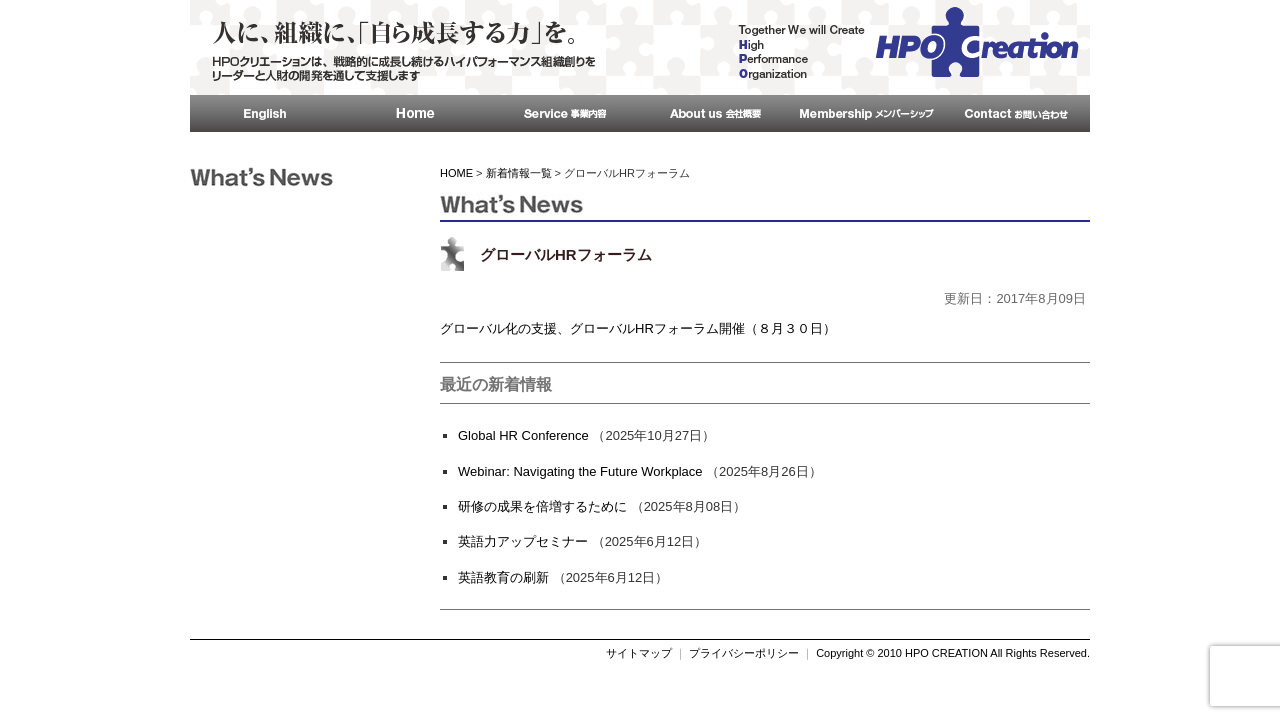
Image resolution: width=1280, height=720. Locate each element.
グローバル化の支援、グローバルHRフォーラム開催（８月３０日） (638, 328)
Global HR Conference (523, 435)
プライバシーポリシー (744, 653)
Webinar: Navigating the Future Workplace (580, 471)
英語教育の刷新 (503, 577)
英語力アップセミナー (523, 541)
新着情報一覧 (519, 173)
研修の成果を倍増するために (542, 506)
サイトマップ (639, 653)
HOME (456, 173)
